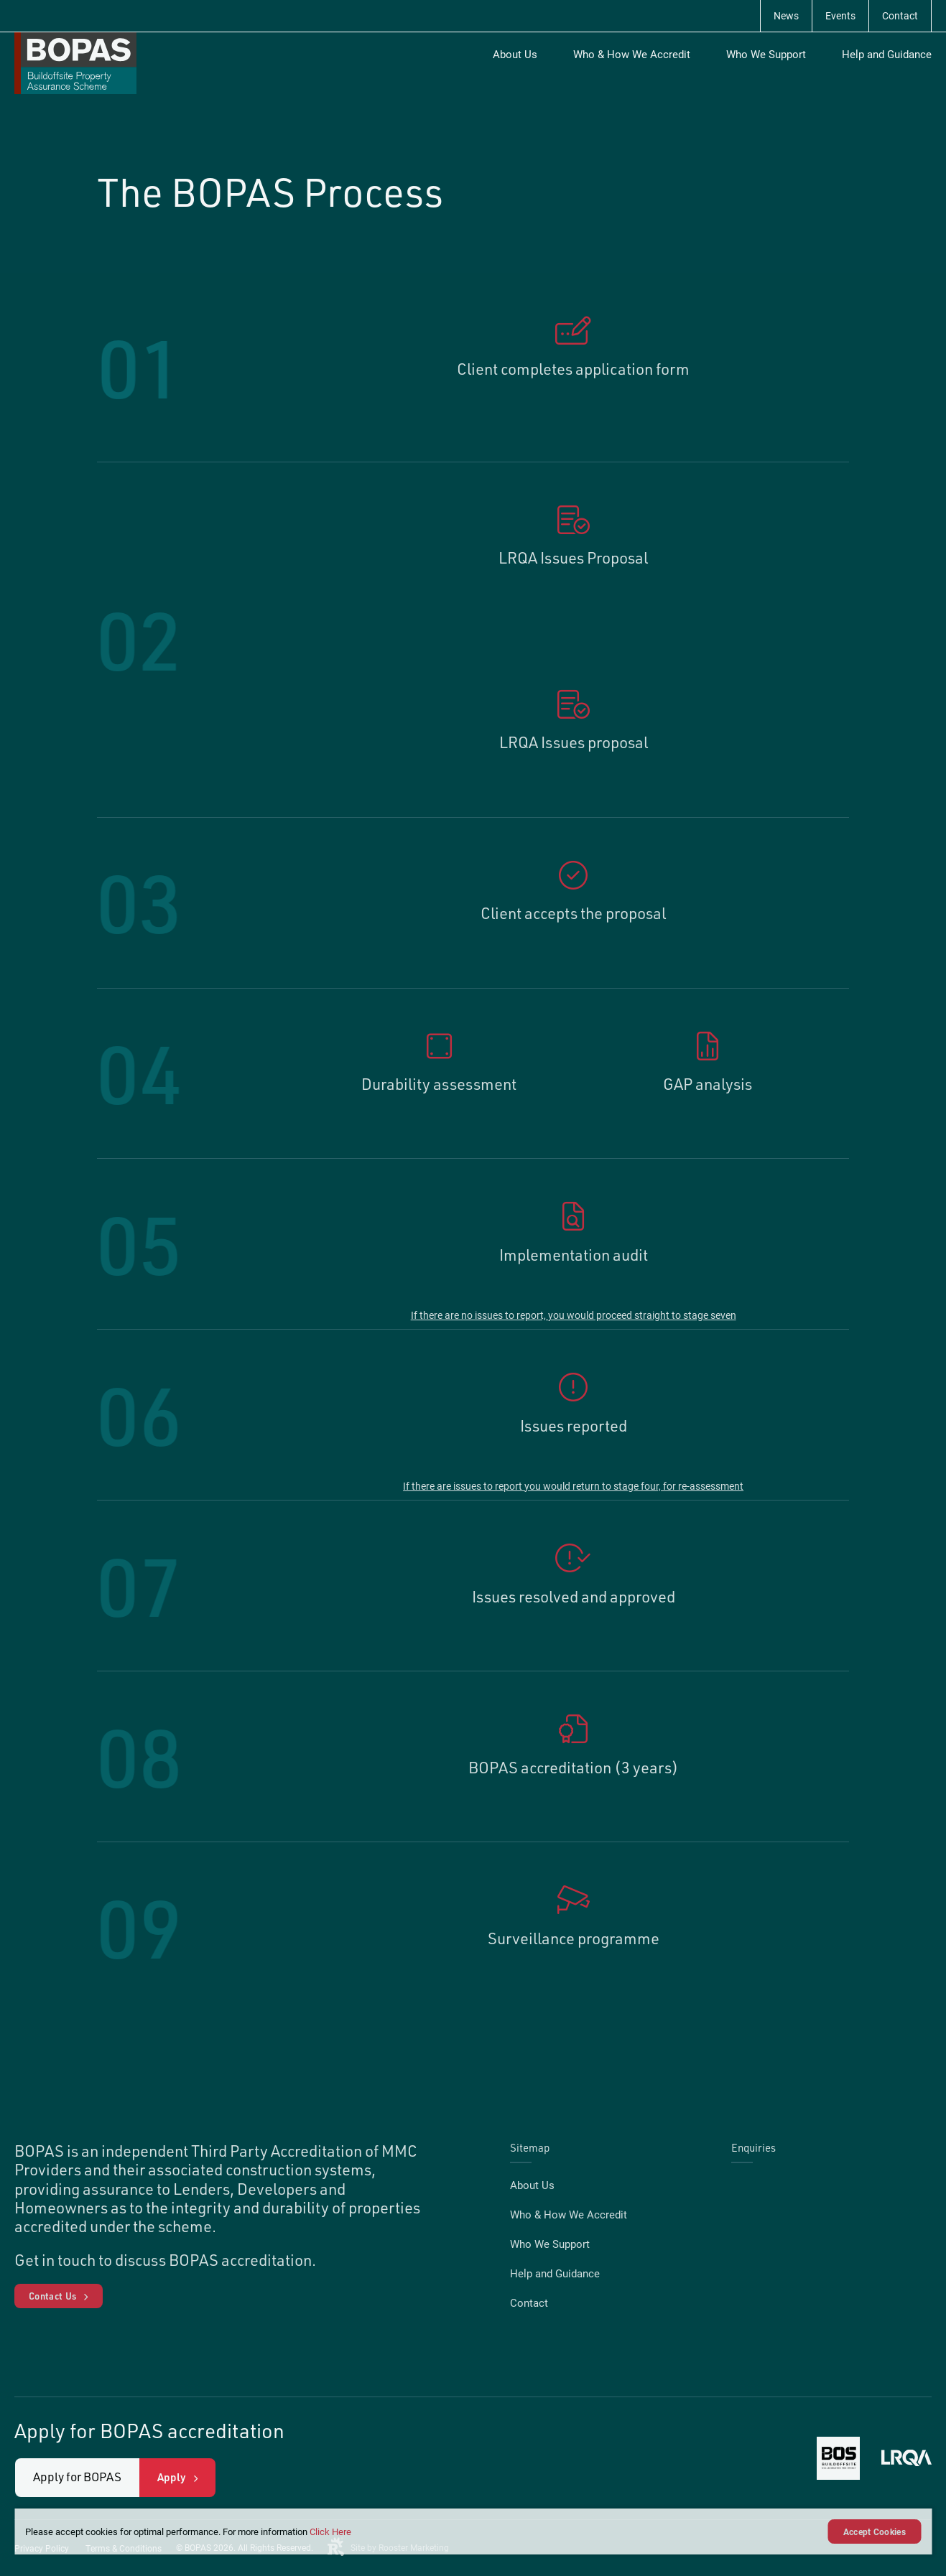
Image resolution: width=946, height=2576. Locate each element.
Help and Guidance (887, 54)
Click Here (330, 2531)
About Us (515, 54)
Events (840, 15)
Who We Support (766, 54)
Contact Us (52, 2296)
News (786, 15)
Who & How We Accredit (631, 54)
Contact (900, 15)
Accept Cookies (874, 2531)
